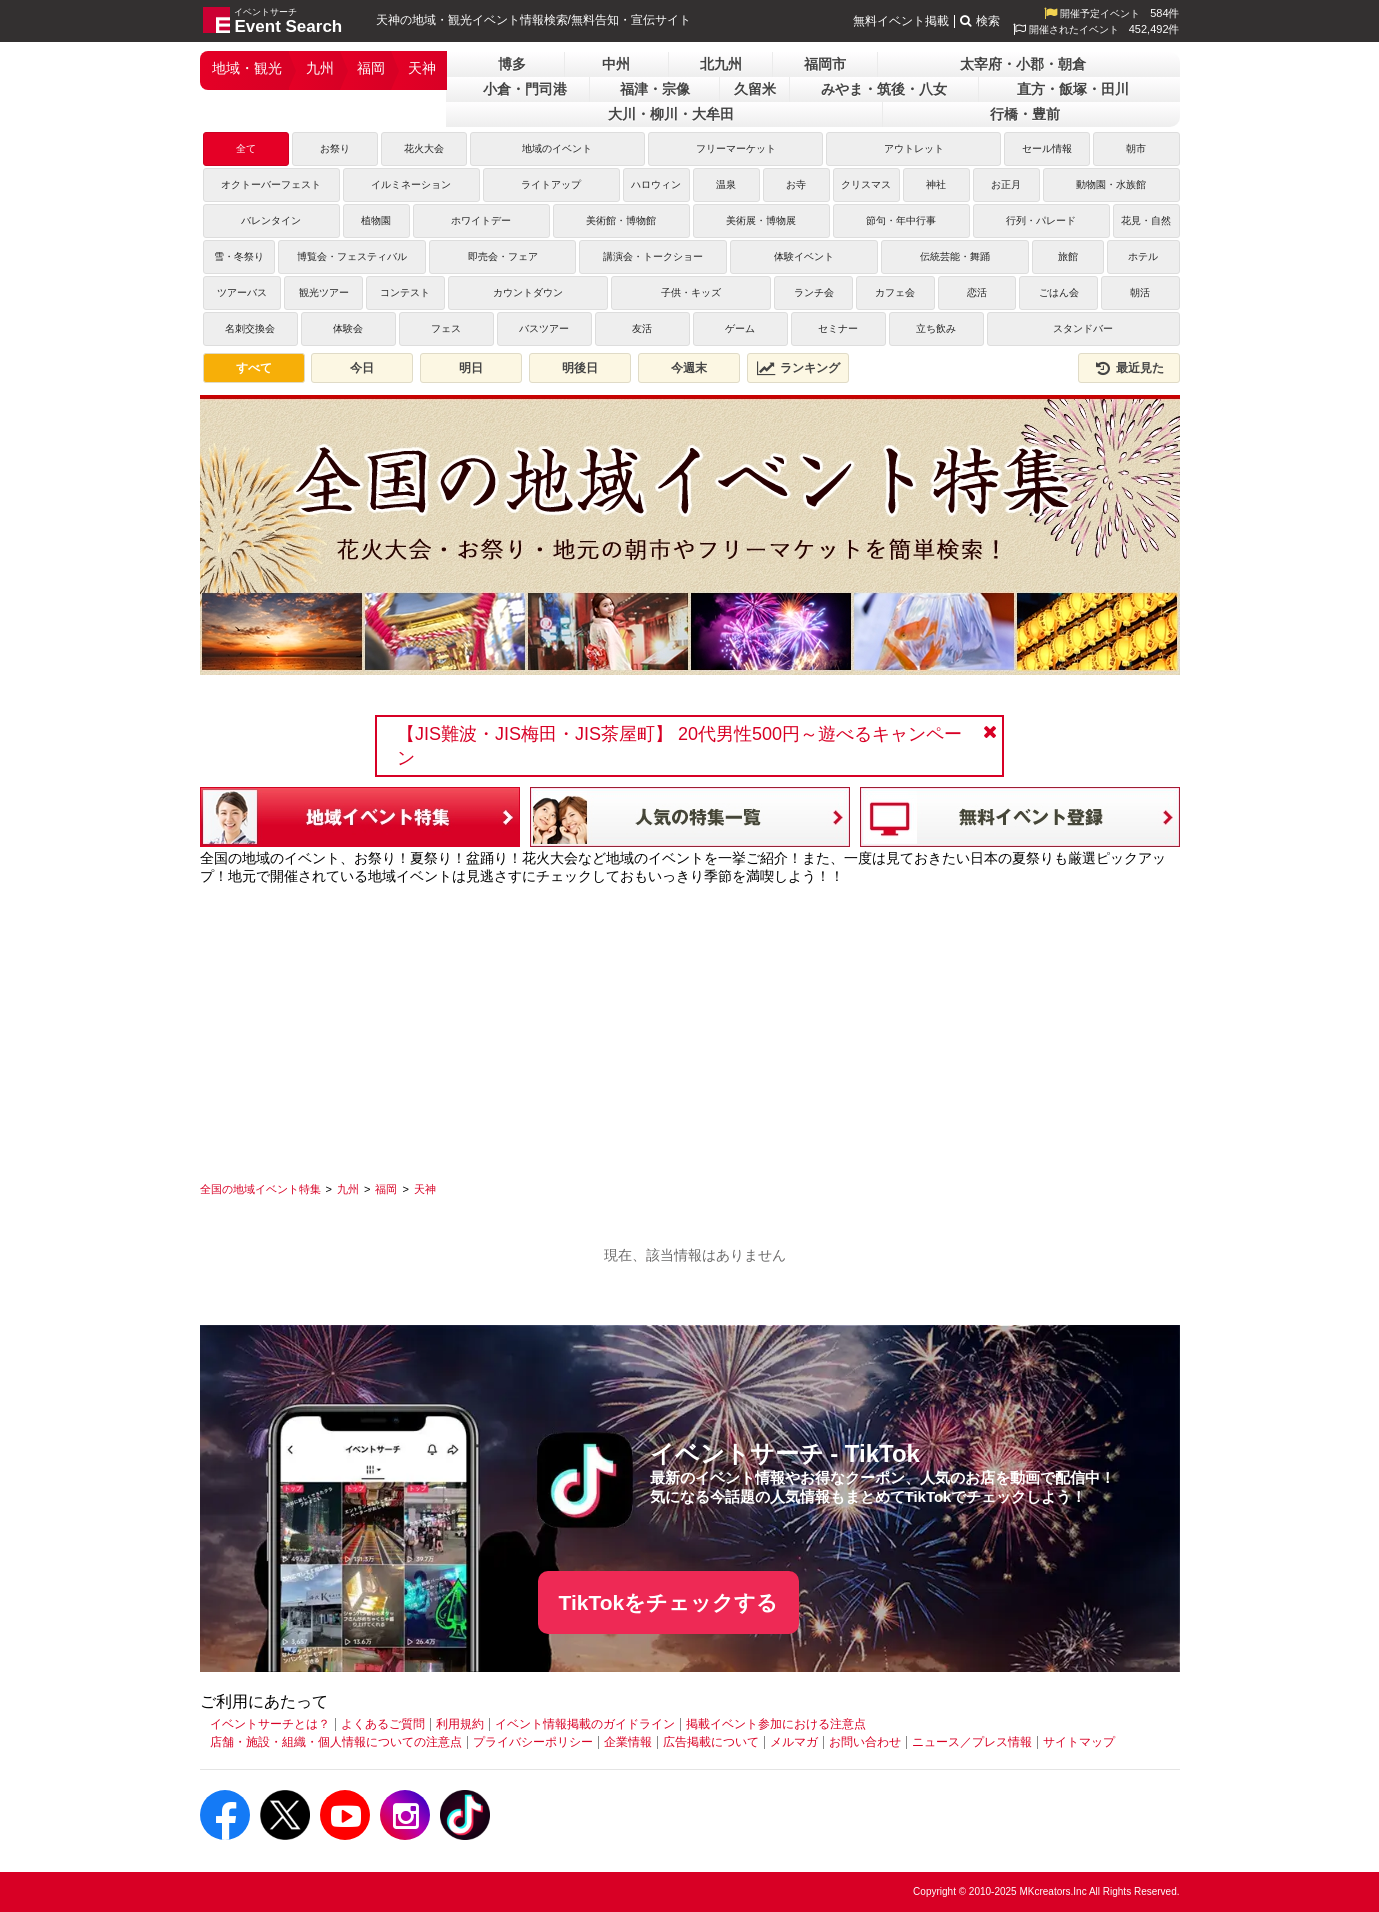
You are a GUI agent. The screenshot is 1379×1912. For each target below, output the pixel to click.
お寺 (796, 184)
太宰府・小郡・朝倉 (1023, 64)
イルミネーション (411, 184)
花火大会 (424, 148)
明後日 (580, 368)
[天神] (425, 1189)
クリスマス (866, 184)
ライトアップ (551, 184)
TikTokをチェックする (669, 1602)
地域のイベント (557, 148)
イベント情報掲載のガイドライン (585, 1724)
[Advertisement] (690, 1026)
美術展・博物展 (761, 220)
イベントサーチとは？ (270, 1724)
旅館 (1068, 256)
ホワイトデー (481, 220)
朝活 (1140, 292)
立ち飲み (936, 328)
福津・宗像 (655, 89)
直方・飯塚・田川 (1073, 89)
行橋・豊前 (1025, 114)
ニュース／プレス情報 (972, 1742)
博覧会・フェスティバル (352, 256)
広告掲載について (711, 1742)
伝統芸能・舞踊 (955, 256)
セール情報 (1047, 148)
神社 (936, 184)
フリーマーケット (736, 148)
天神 (422, 68)
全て (246, 148)
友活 (642, 328)
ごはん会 (1059, 292)
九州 (320, 68)
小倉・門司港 (525, 89)
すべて (254, 368)
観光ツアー (324, 292)
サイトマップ (1079, 1742)
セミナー (838, 328)
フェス (446, 328)
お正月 (1006, 184)
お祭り (335, 148)
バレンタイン (271, 220)
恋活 (977, 292)
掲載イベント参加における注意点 (776, 1724)
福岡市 (825, 64)
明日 (471, 368)
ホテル (1143, 256)
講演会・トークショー (653, 256)
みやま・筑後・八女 (884, 89)
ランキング (798, 368)
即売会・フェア (503, 256)
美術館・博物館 (621, 220)
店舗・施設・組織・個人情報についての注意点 (336, 1742)
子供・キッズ (691, 292)
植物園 (376, 220)
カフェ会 (895, 292)
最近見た (1129, 368)
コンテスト (405, 292)
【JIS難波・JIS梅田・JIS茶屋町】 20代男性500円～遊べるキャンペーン (679, 746)
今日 (362, 368)
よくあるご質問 (383, 1724)
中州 (616, 64)
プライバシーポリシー (533, 1742)
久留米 (755, 89)
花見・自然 (1146, 220)
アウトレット (914, 148)
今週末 (689, 368)
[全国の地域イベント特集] (260, 1189)
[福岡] (386, 1189)
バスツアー (544, 328)
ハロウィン (656, 184)
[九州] (348, 1189)
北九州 (721, 64)
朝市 (1136, 148)
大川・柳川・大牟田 (671, 114)
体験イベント (804, 256)
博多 (512, 64)
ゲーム (740, 328)
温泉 (726, 184)
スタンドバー (1083, 328)
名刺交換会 (250, 328)
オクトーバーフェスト (271, 184)
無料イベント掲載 (901, 21)
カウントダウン (528, 292)
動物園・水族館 (1111, 184)
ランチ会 (814, 292)
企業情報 (628, 1742)
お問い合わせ (865, 1742)
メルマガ (794, 1742)
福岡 (371, 68)
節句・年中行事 (901, 220)
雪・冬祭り (239, 256)
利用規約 (460, 1724)
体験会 (348, 328)
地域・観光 (247, 68)
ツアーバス (242, 292)
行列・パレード (1041, 220)
